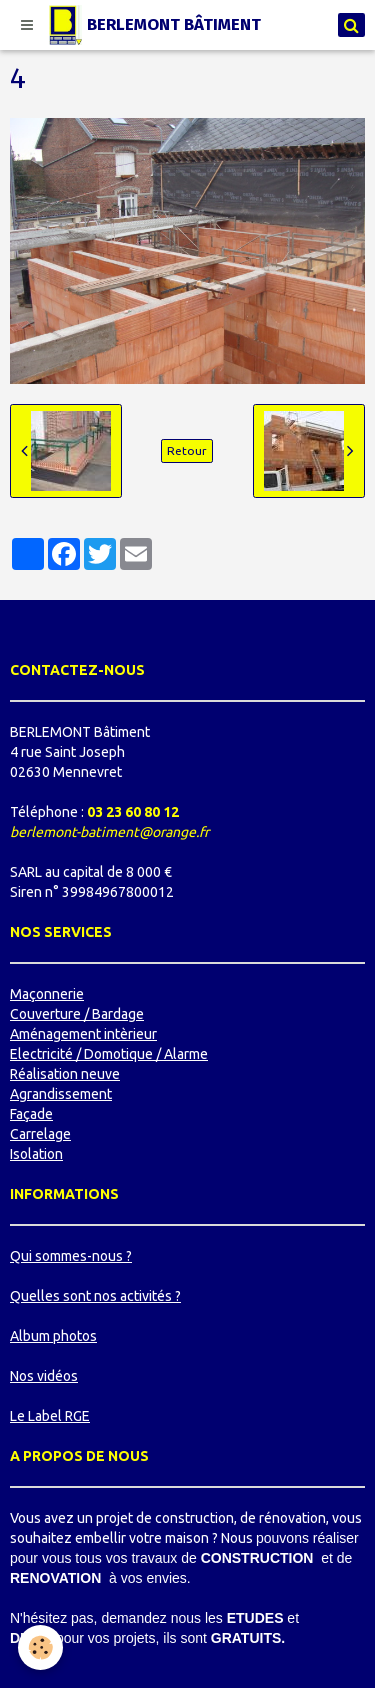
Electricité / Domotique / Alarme (109, 1054)
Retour (187, 450)
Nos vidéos (44, 1376)
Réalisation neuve (65, 1074)
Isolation (36, 1154)
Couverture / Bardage (77, 1014)
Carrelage (40, 1134)
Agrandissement (61, 1094)
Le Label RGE (50, 1416)
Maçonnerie (47, 994)
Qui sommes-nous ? (71, 1256)
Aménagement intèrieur (83, 1034)
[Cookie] (40, 1647)
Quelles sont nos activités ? (95, 1296)
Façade (31, 1114)
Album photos (53, 1336)
